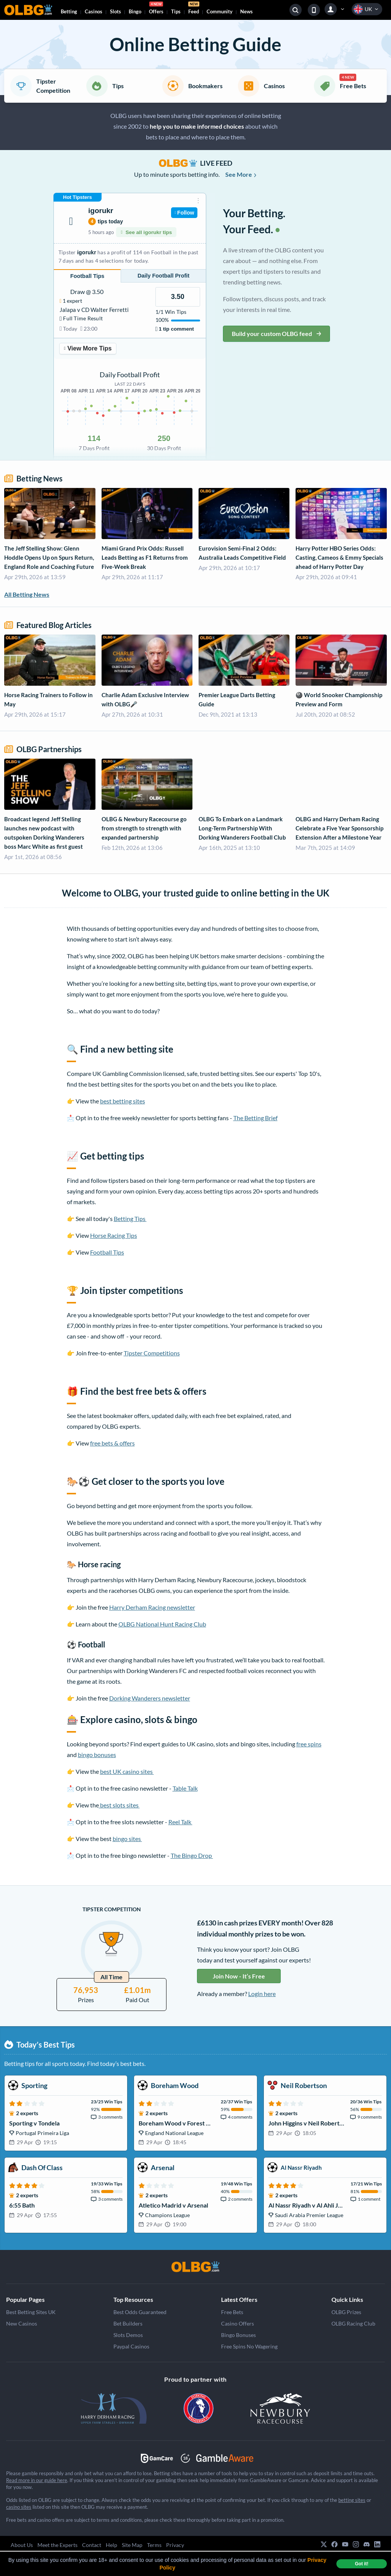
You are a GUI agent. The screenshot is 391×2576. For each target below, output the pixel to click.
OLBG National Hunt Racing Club (162, 1624)
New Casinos (21, 2323)
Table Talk (185, 1788)
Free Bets (232, 2312)
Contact (91, 2545)
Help (111, 2545)
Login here (262, 1993)
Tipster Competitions (152, 1353)
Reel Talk (180, 1821)
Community (220, 11)
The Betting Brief (255, 1117)
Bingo (135, 11)
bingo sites (127, 1838)
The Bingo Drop (192, 1855)
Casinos (93, 11)
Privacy (175, 2545)
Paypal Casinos (131, 2346)
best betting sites (122, 1101)
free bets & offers (112, 1443)
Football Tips (107, 1252)
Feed (193, 9)
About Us (22, 2545)
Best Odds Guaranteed (139, 2312)
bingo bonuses (97, 1754)
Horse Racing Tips (113, 1235)
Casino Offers (237, 2323)
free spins (309, 1743)
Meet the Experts (57, 2545)
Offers (156, 9)
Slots (115, 11)
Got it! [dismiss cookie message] (361, 2563)
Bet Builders (127, 2323)
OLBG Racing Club (353, 2323)
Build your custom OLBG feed (276, 333)
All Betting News (26, 594)
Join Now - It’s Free (239, 1976)
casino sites (18, 2507)
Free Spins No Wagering (249, 2346)
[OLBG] (195, 2266)
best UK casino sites (127, 1771)
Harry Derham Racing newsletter (152, 1607)
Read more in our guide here (36, 2480)
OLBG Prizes (346, 2312)
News (246, 11)
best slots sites (119, 1805)
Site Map (132, 2545)
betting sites (351, 2500)
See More (241, 174)
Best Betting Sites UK (31, 2312)
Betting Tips (130, 1218)
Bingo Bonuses (238, 2335)
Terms (154, 2545)
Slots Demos (128, 2335)
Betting (69, 11)
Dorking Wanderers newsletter (149, 1698)
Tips (176, 11)
